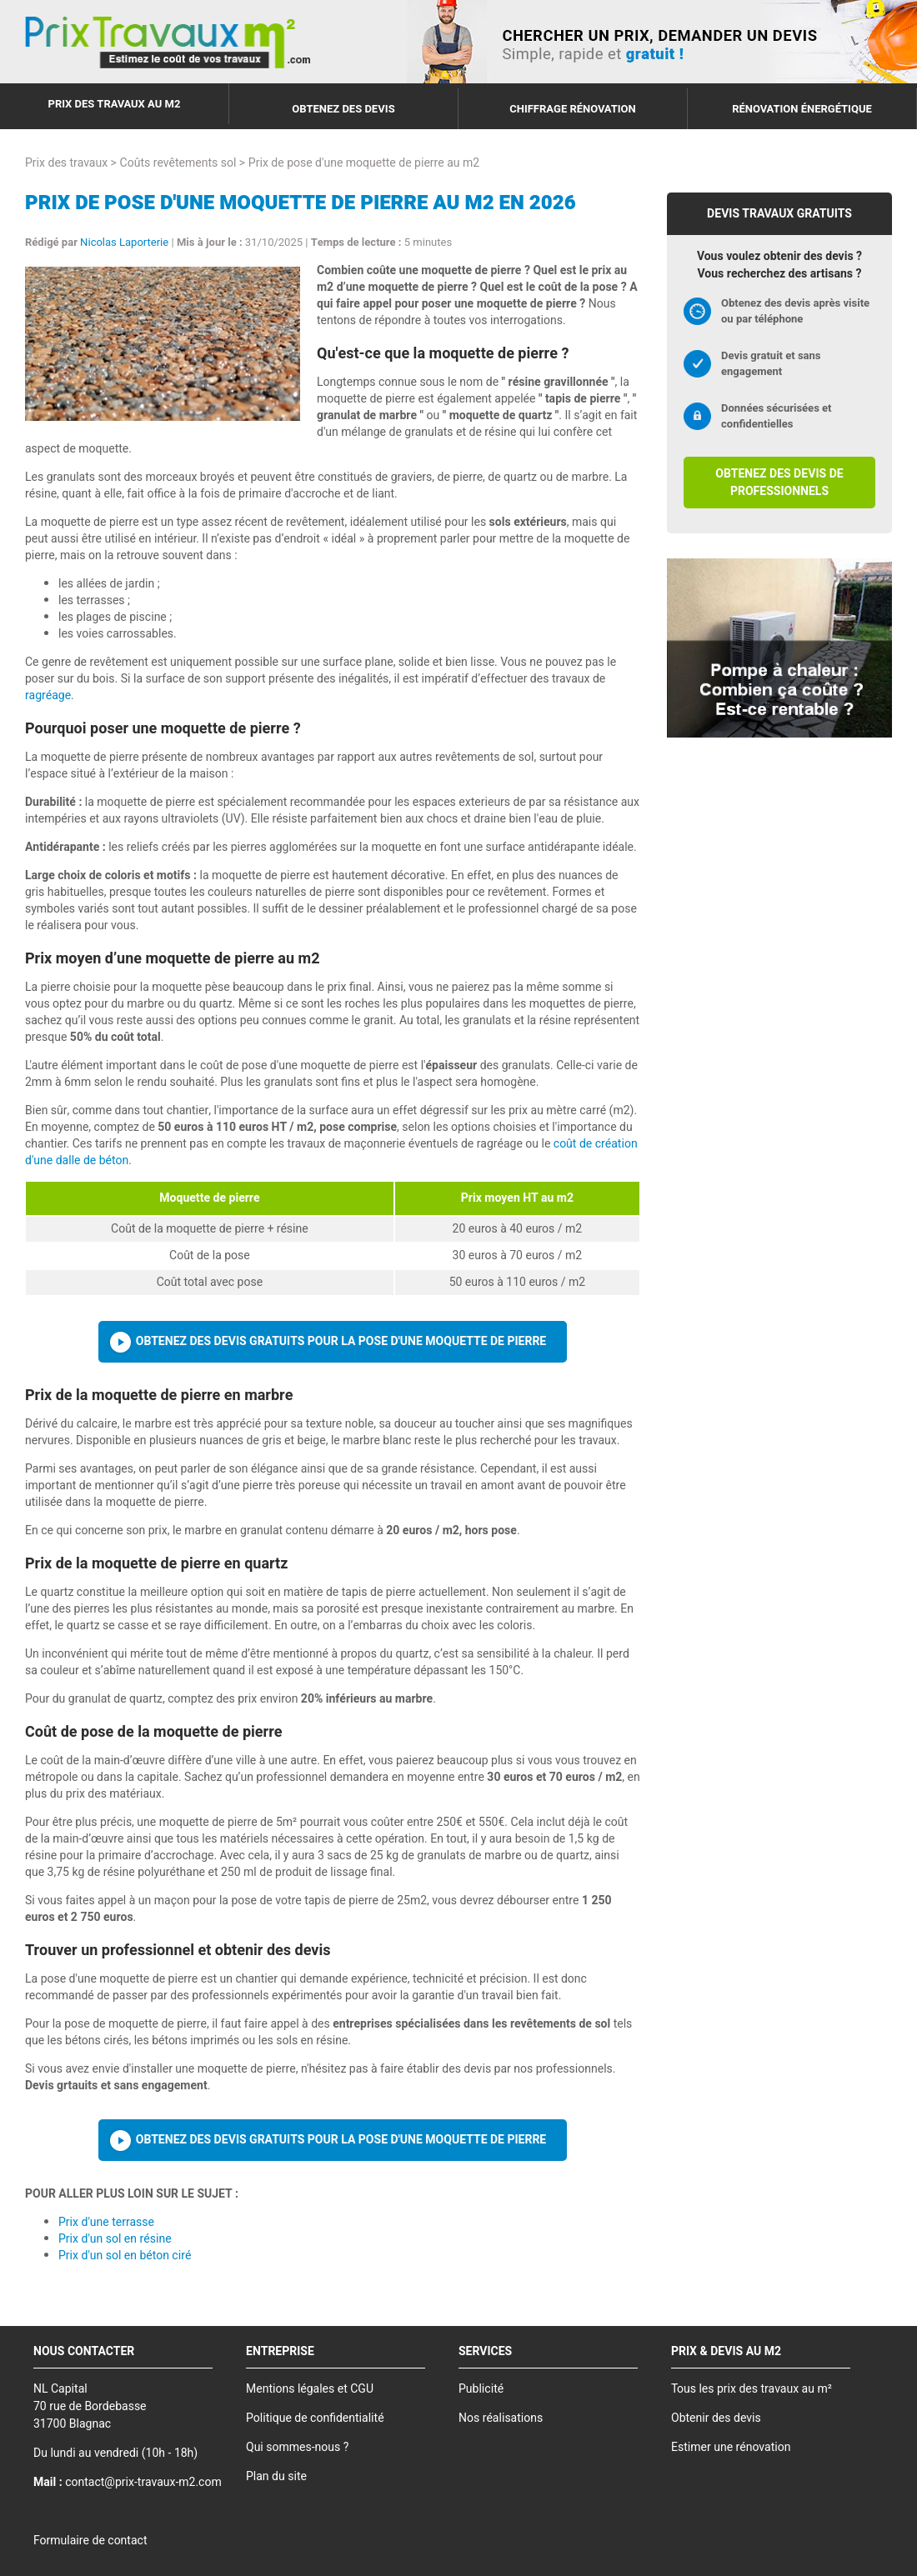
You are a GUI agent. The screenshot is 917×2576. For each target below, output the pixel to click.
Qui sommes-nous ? (297, 2447)
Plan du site (276, 2476)
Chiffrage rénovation (572, 109)
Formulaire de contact (90, 2540)
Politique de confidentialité (315, 2418)
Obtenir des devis (716, 2418)
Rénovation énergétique (802, 109)
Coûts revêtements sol (178, 163)
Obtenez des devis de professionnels (779, 482)
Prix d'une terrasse (106, 2222)
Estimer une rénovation (730, 2447)
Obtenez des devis (343, 109)
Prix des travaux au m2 (114, 104)
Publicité (481, 2389)
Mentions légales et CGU (309, 2389)
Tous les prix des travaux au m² (751, 2389)
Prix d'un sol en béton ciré (124, 2255)
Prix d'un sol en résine (115, 2239)
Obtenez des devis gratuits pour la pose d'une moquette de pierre (341, 1341)
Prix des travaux (66, 163)
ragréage (48, 695)
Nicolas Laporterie (124, 242)
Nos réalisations (500, 2418)
